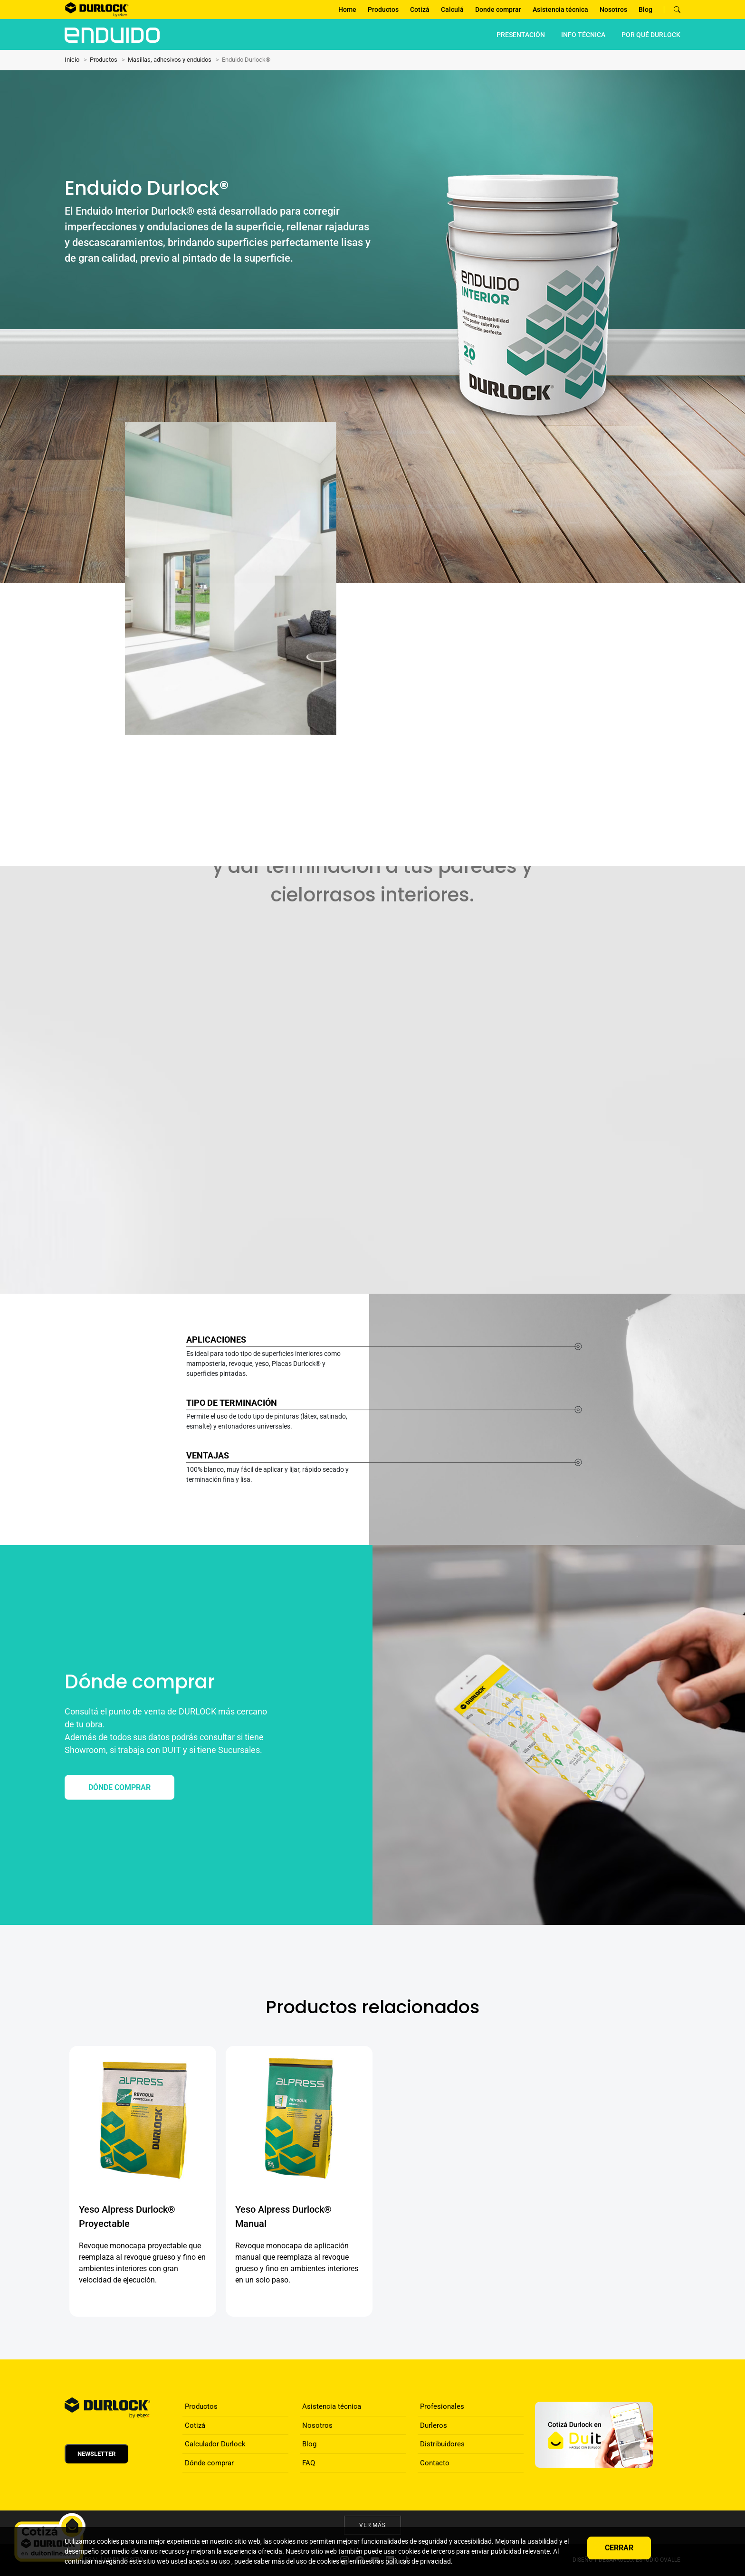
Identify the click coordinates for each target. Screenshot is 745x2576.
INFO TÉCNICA (583, 34)
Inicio (72, 59)
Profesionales (442, 2406)
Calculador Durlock (215, 2444)
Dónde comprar (209, 2463)
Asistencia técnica (560, 9)
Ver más (372, 2525)
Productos (383, 9)
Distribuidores (442, 2444)
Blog (645, 9)
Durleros (433, 2425)
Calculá (452, 9)
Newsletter (96, 2453)
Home (347, 9)
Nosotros (613, 9)
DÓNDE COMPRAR (119, 1786)
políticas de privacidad (418, 2561)
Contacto (434, 2463)
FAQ (308, 2463)
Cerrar (619, 2547)
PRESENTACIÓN (521, 34)
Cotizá (420, 9)
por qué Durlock (650, 34)
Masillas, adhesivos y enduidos (169, 59)
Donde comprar (498, 9)
